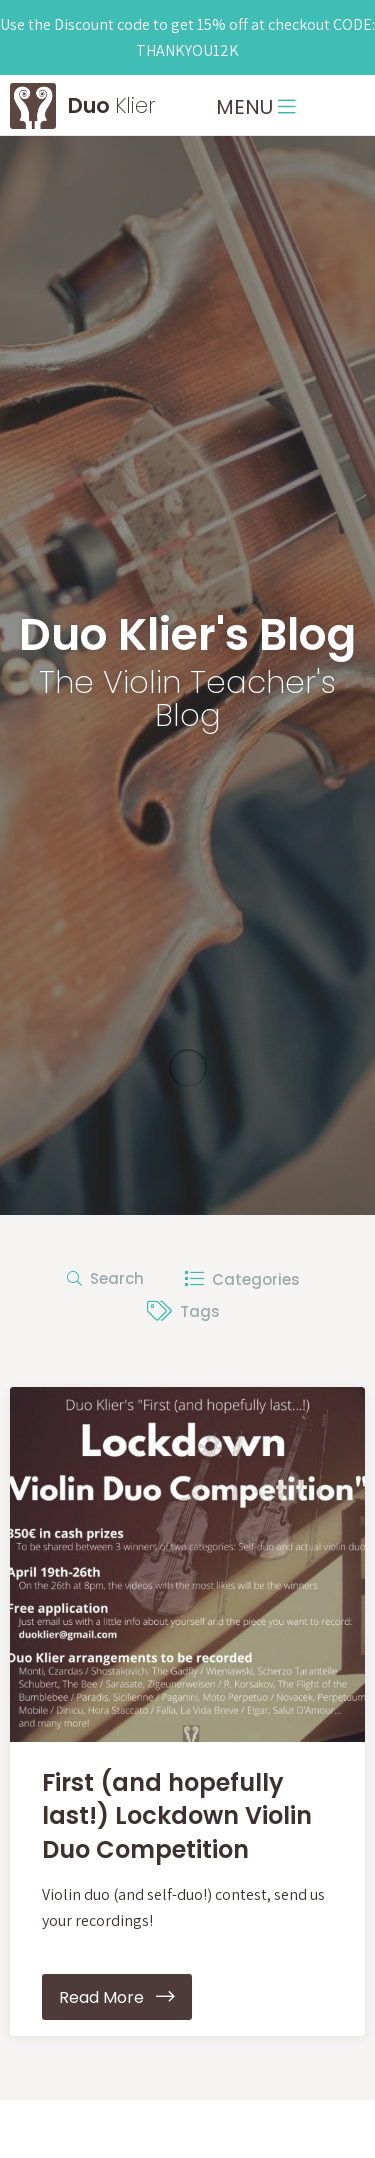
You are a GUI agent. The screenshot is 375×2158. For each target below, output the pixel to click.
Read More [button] (117, 1997)
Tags (183, 1311)
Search (105, 1278)
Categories (242, 1279)
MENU (256, 107)
